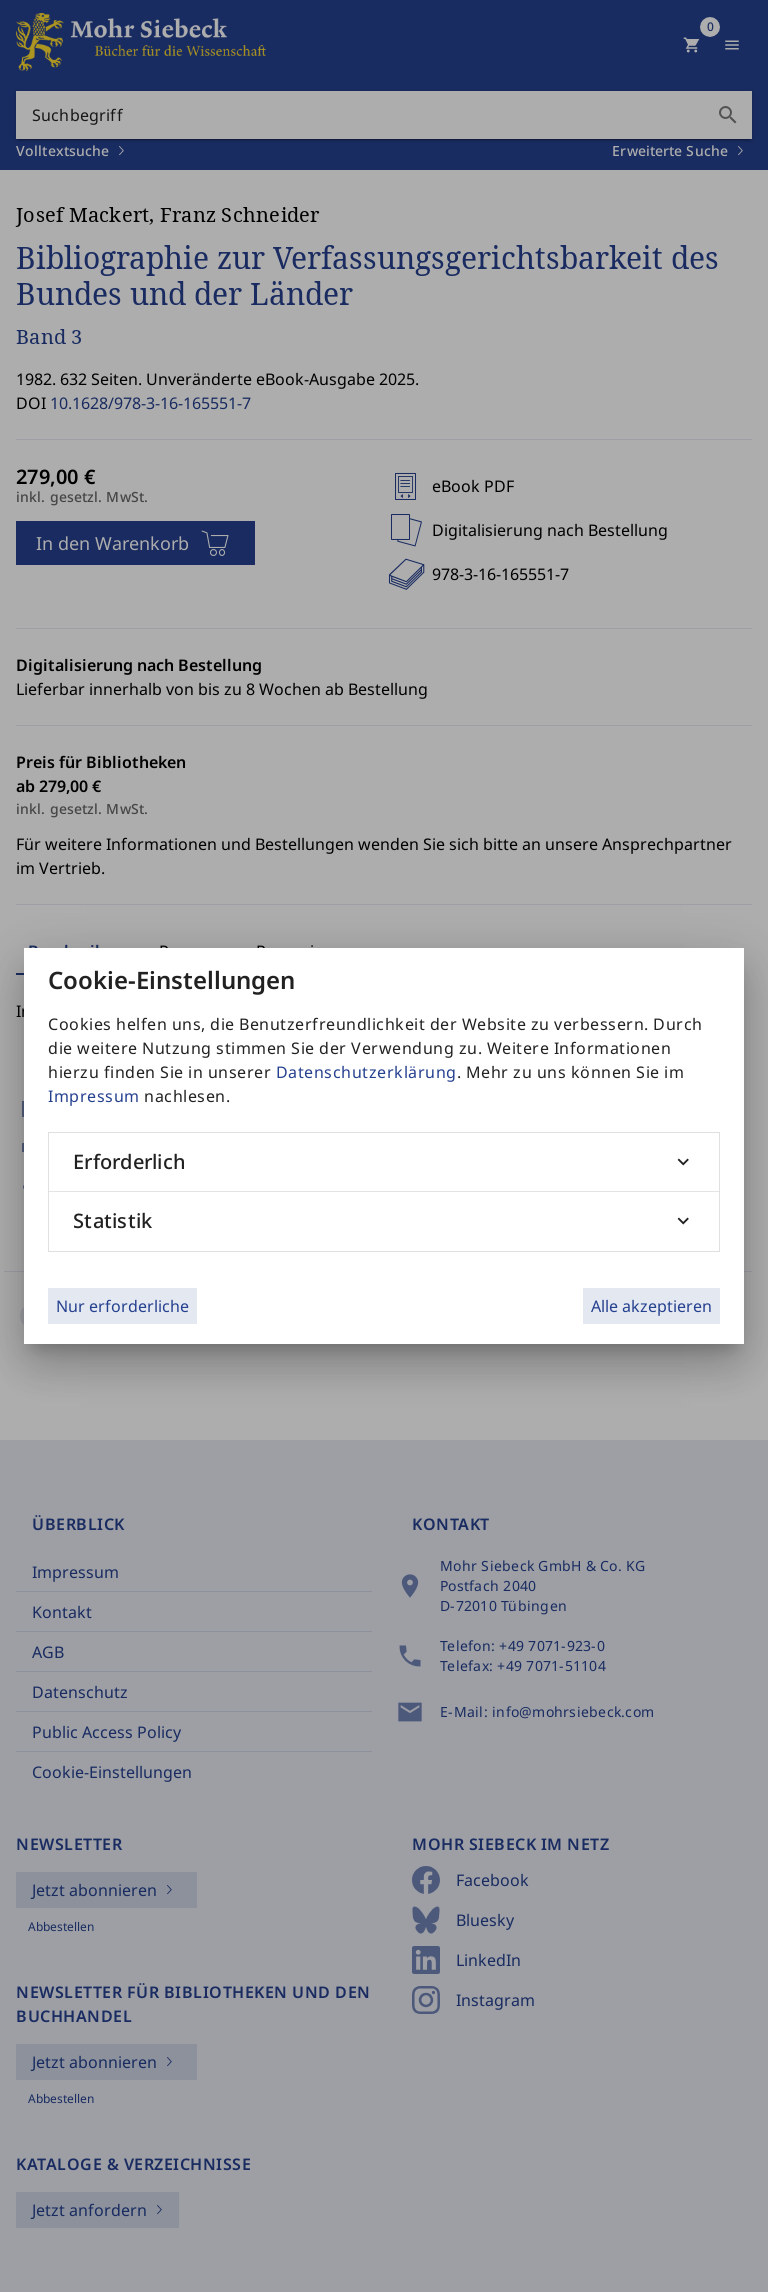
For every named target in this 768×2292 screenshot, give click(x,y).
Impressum (94, 1096)
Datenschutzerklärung (366, 1072)
